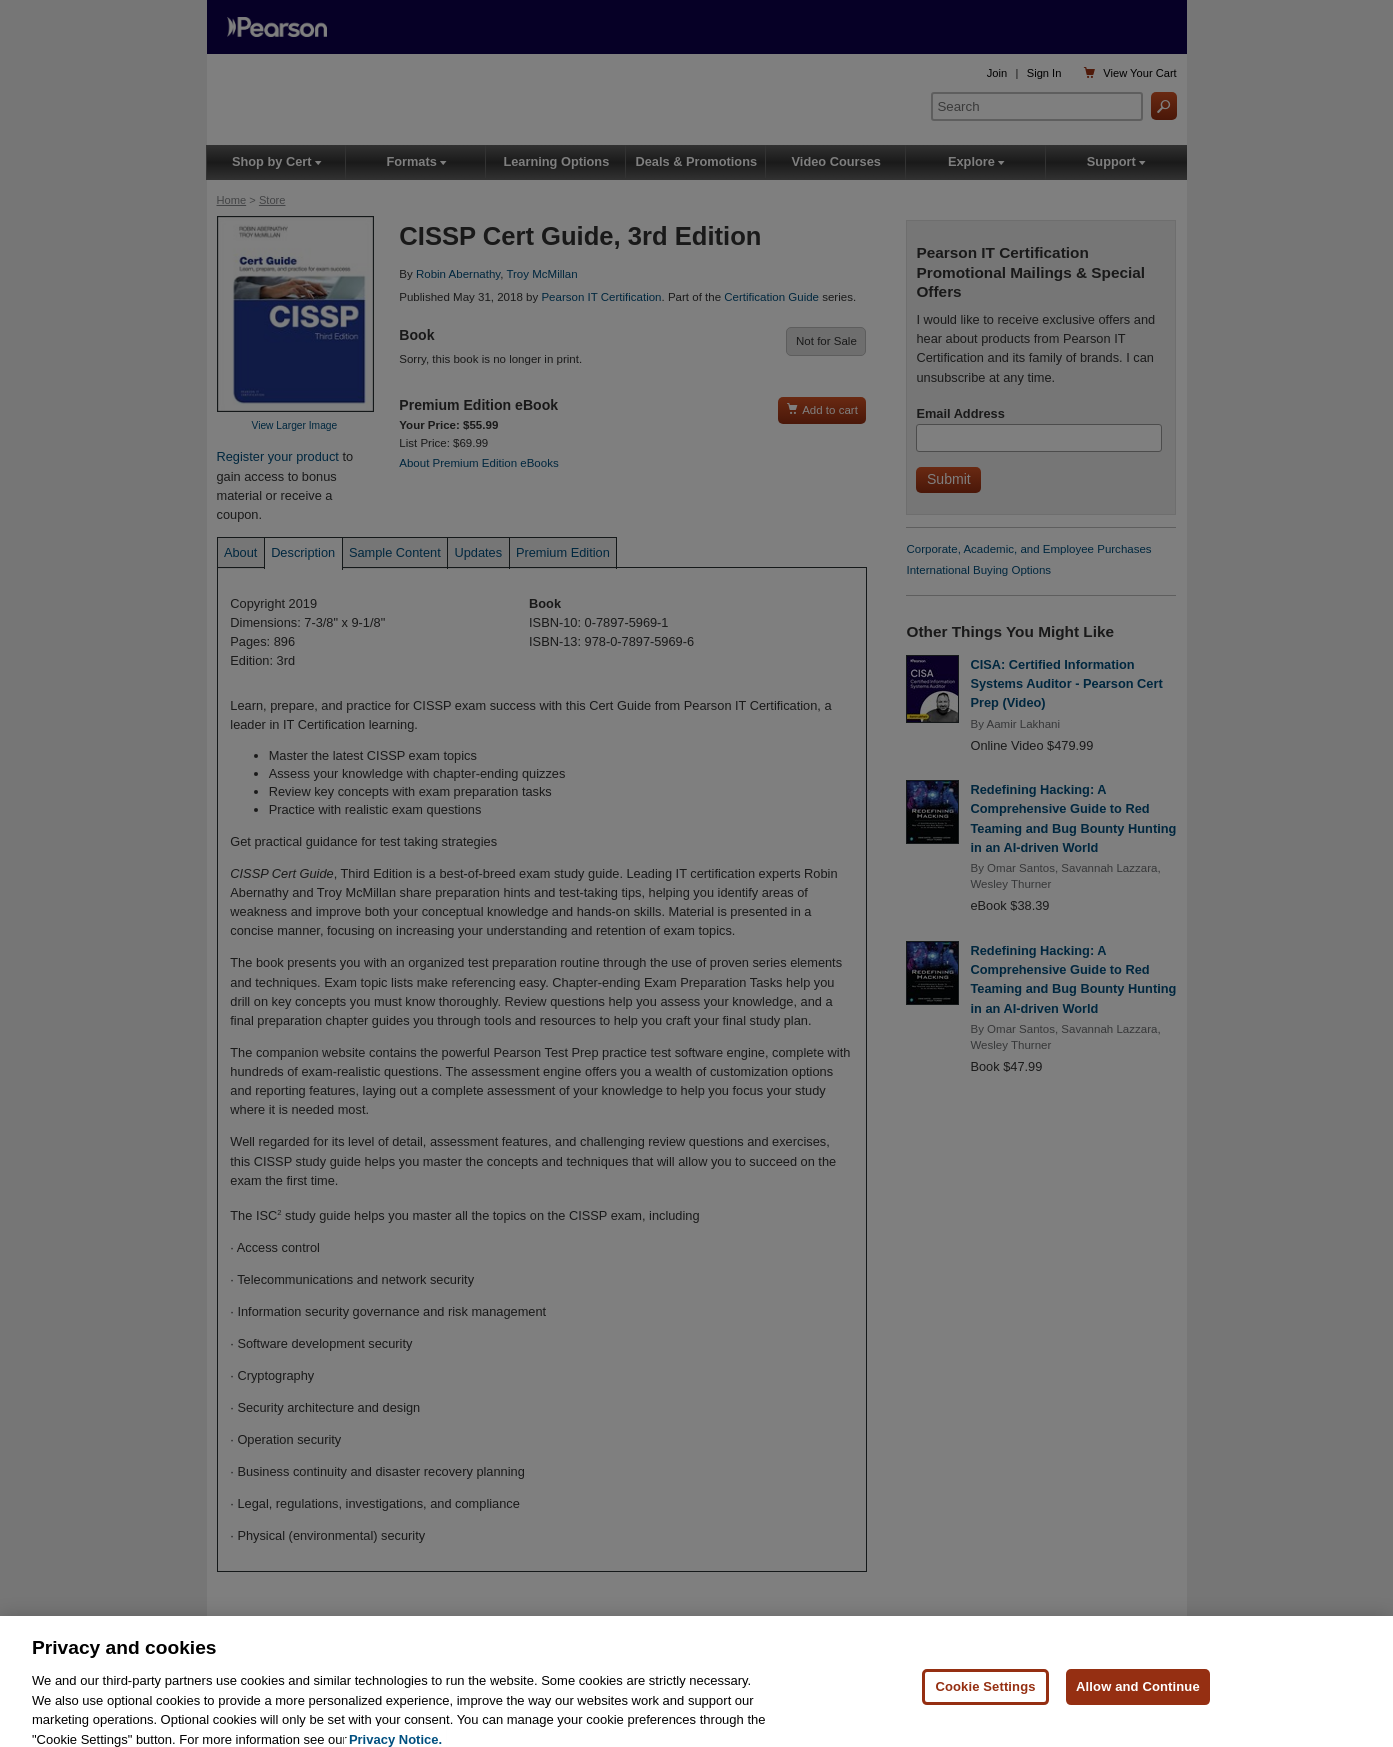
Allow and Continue (1138, 1700)
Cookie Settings (985, 1700)
